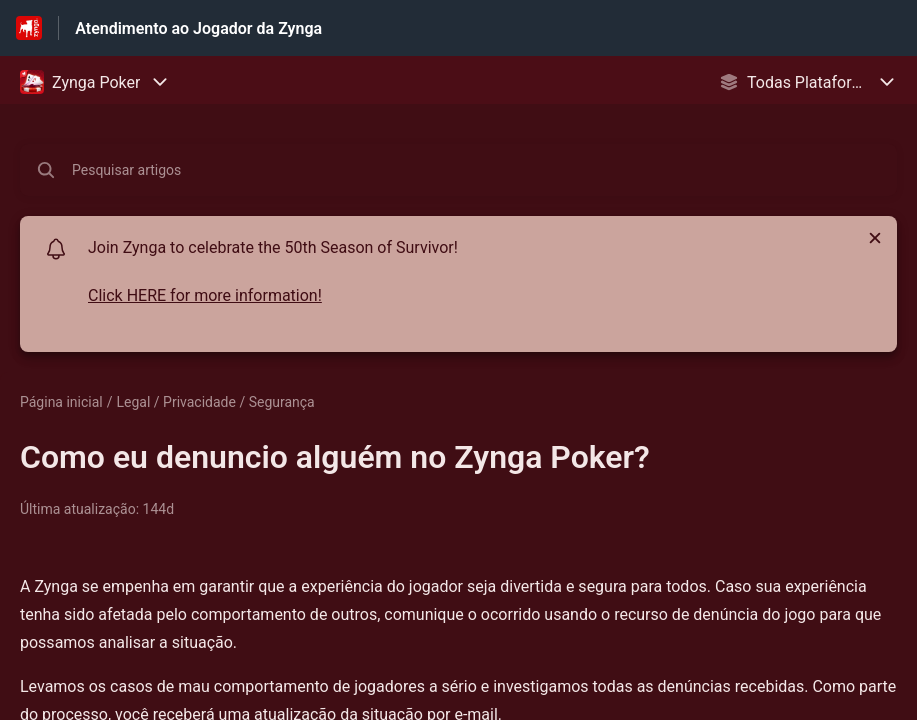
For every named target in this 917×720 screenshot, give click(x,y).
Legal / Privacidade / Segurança (216, 402)
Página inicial (61, 402)
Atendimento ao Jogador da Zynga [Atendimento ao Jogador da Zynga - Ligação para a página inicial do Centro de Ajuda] (198, 28)
